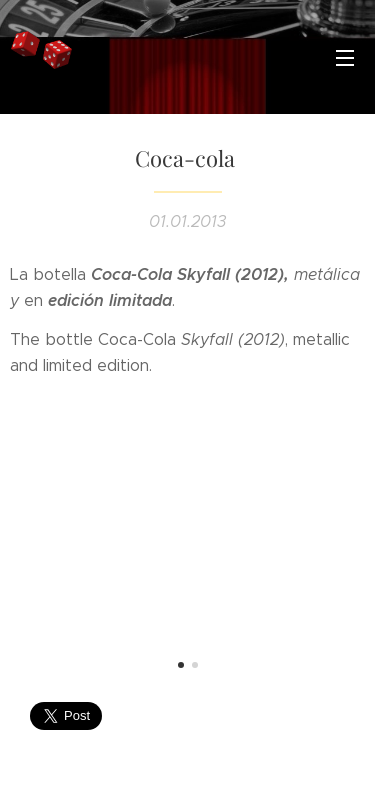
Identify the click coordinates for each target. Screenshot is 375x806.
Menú (345, 58)
